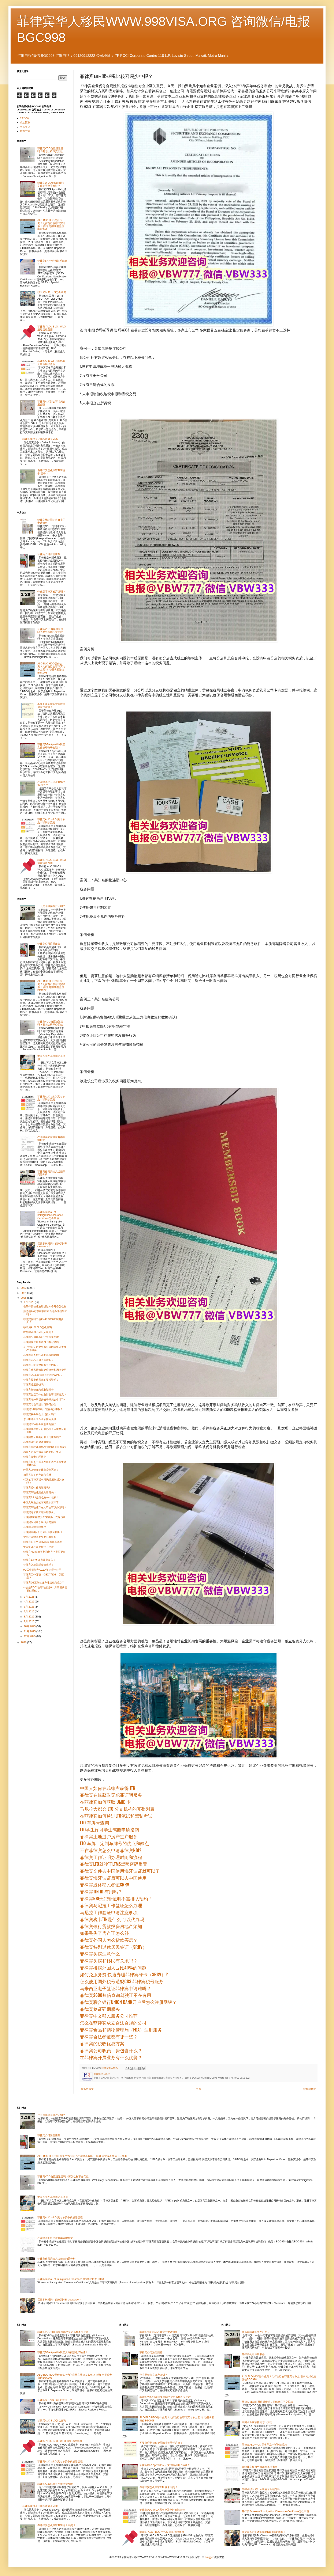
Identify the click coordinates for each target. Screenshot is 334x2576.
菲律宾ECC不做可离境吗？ (38, 1359)
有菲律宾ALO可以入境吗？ (38, 1332)
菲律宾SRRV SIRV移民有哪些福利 (42, 1541)
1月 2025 (29, 1302)
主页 (198, 2089)
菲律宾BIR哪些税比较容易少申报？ (43, 1409)
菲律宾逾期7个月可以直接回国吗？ (43, 1532)
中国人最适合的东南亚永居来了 (41, 1502)
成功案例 (25, 122)
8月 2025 (29, 1616)
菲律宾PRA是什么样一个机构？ (41, 1497)
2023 (24, 1287)
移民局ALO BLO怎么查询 (51, 292)
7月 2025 (29, 1611)
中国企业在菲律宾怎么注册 (52, 2197)
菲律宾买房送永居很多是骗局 (39, 1522)
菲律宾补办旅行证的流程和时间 (41, 1355)
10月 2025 (30, 1626)
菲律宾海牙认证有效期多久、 (39, 1512)
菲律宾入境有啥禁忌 (34, 1527)
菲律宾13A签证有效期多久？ (39, 1559)
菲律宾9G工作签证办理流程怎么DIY (43, 1582)
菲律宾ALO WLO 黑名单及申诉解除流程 (51, 362)
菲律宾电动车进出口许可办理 (39, 1404)
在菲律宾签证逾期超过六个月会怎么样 (44, 1306)
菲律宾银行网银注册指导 (37, 1442)
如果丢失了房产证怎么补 (37, 1474)
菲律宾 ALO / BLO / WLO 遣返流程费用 (51, 328)
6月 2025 (29, 1606)
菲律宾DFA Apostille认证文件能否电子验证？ (51, 184)
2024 (24, 1292)
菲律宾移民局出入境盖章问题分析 (56, 2258)
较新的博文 (87, 2089)
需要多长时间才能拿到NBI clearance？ (59, 2299)
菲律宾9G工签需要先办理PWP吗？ (43, 1374)
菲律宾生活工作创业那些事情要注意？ (44, 1394)
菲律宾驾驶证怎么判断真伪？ (39, 1492)
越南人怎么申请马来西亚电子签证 (42, 1451)
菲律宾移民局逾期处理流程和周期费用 (44, 1369)
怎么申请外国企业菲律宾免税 (39, 1419)
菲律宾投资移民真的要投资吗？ (41, 1379)
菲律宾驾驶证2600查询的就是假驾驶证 (45, 1446)
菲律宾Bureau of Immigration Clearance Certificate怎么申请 (50, 1215)
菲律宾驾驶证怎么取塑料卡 (38, 1389)
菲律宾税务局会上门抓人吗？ (39, 1414)
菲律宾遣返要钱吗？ (34, 1384)
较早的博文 (309, 2089)
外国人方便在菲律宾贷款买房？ (41, 1469)
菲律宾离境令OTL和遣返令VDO (40, 438)
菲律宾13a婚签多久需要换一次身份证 (44, 1517)
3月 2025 (29, 1596)
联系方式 (25, 131)
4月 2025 (29, 1601)
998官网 (24, 118)
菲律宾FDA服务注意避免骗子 (39, 1424)
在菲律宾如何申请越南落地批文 (55, 2238)
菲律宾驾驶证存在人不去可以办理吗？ (44, 1507)
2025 (24, 1297)
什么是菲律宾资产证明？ (51, 591)
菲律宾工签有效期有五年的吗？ (41, 1364)
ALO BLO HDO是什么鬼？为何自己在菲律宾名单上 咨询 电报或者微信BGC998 (51, 225)
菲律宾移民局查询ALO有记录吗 (41, 1342)
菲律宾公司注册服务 (48, 554)
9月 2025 (29, 1621)
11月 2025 (30, 1631)
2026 (24, 1642)
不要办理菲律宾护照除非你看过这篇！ (51, 706)
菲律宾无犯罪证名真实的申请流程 (159, 2331)
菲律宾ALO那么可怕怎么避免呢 (41, 1337)
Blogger (209, 2557)
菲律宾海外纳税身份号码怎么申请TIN (44, 1399)
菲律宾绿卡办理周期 (34, 1456)
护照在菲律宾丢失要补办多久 (39, 1537)
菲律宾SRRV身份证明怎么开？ (54, 2400)
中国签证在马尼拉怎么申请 (38, 1546)
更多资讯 (25, 126)
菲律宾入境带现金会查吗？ (38, 1564)
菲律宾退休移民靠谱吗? (36, 1487)
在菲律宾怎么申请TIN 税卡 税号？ (56, 2525)
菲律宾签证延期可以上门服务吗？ (42, 1437)
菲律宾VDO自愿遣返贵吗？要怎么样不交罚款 (50, 150)
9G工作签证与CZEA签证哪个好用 (42, 1569)
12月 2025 (30, 1636)
